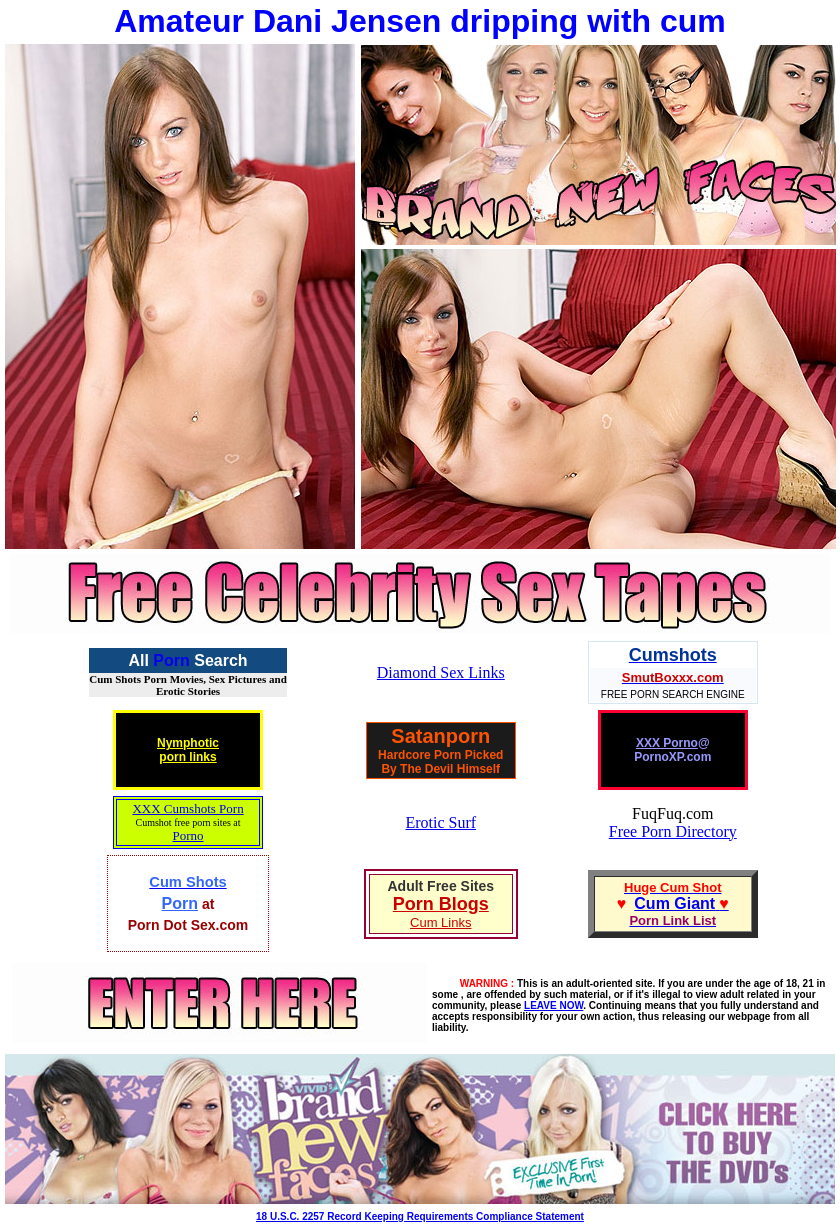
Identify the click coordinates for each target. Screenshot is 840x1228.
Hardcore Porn (419, 755)
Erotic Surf (440, 822)
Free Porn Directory (673, 831)
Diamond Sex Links (441, 672)
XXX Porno (667, 743)
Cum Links (440, 922)
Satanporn (440, 736)
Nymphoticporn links (188, 750)
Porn (171, 660)
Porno (187, 835)
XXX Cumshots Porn (187, 808)
